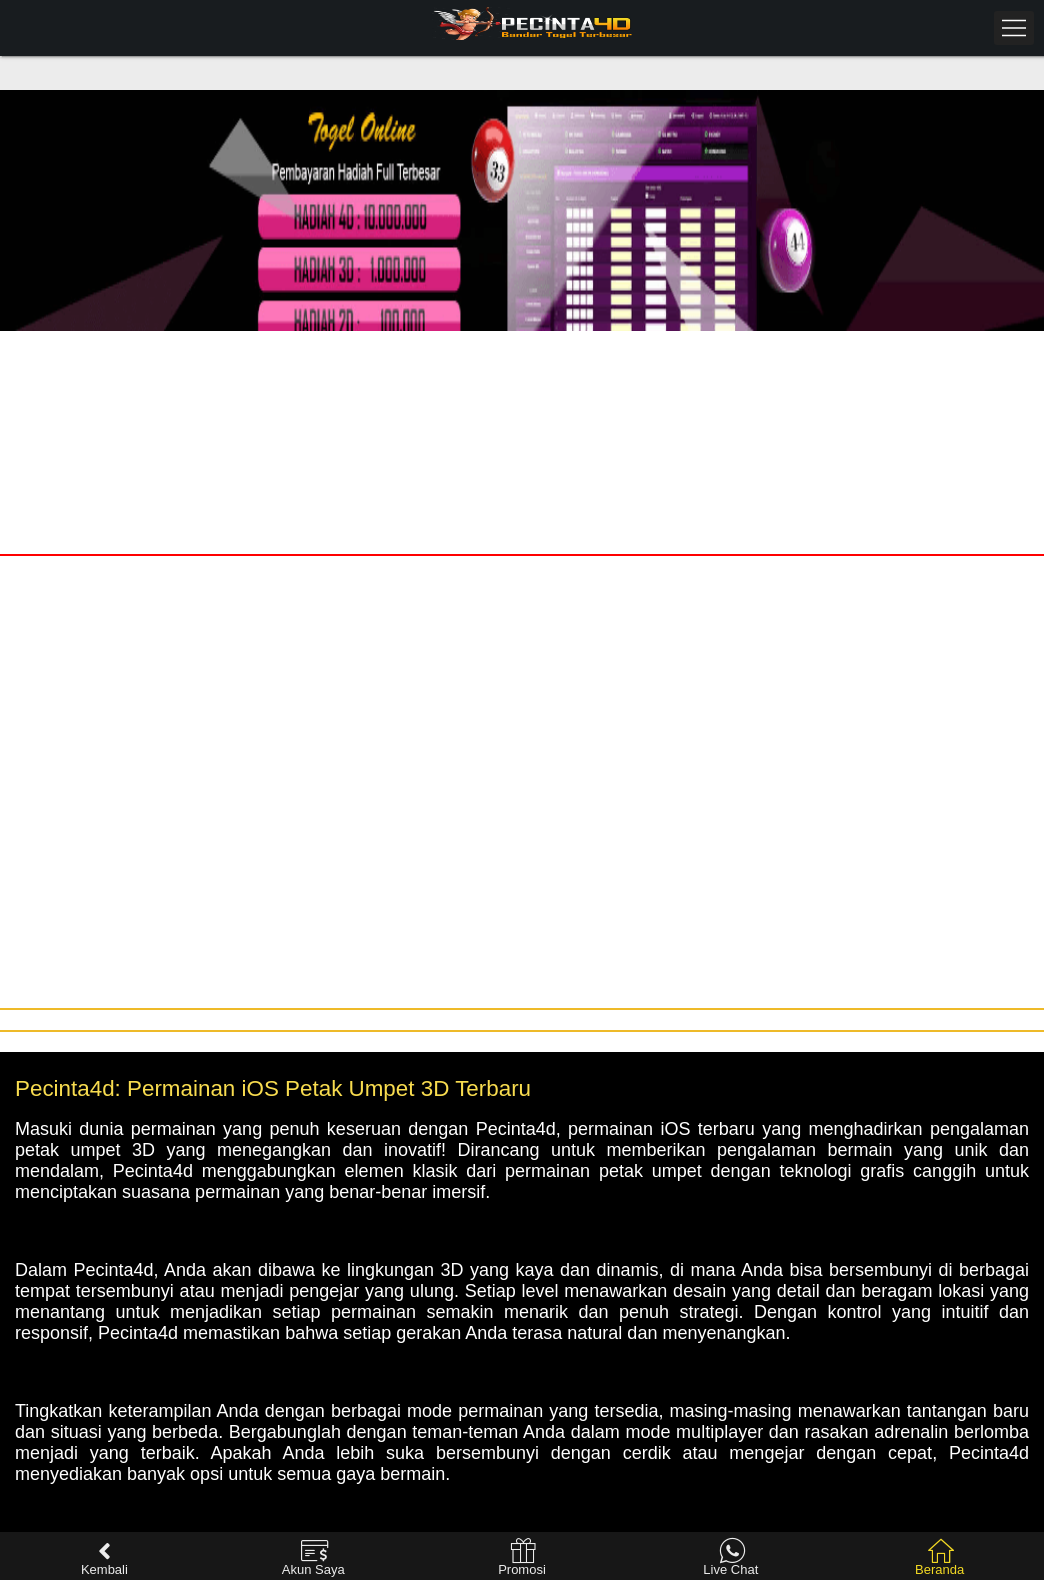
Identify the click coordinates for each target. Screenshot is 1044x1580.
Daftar (783, 350)
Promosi (522, 1557)
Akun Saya (313, 1557)
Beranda (939, 1557)
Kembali (104, 1557)
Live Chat (730, 1557)
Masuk (260, 350)
